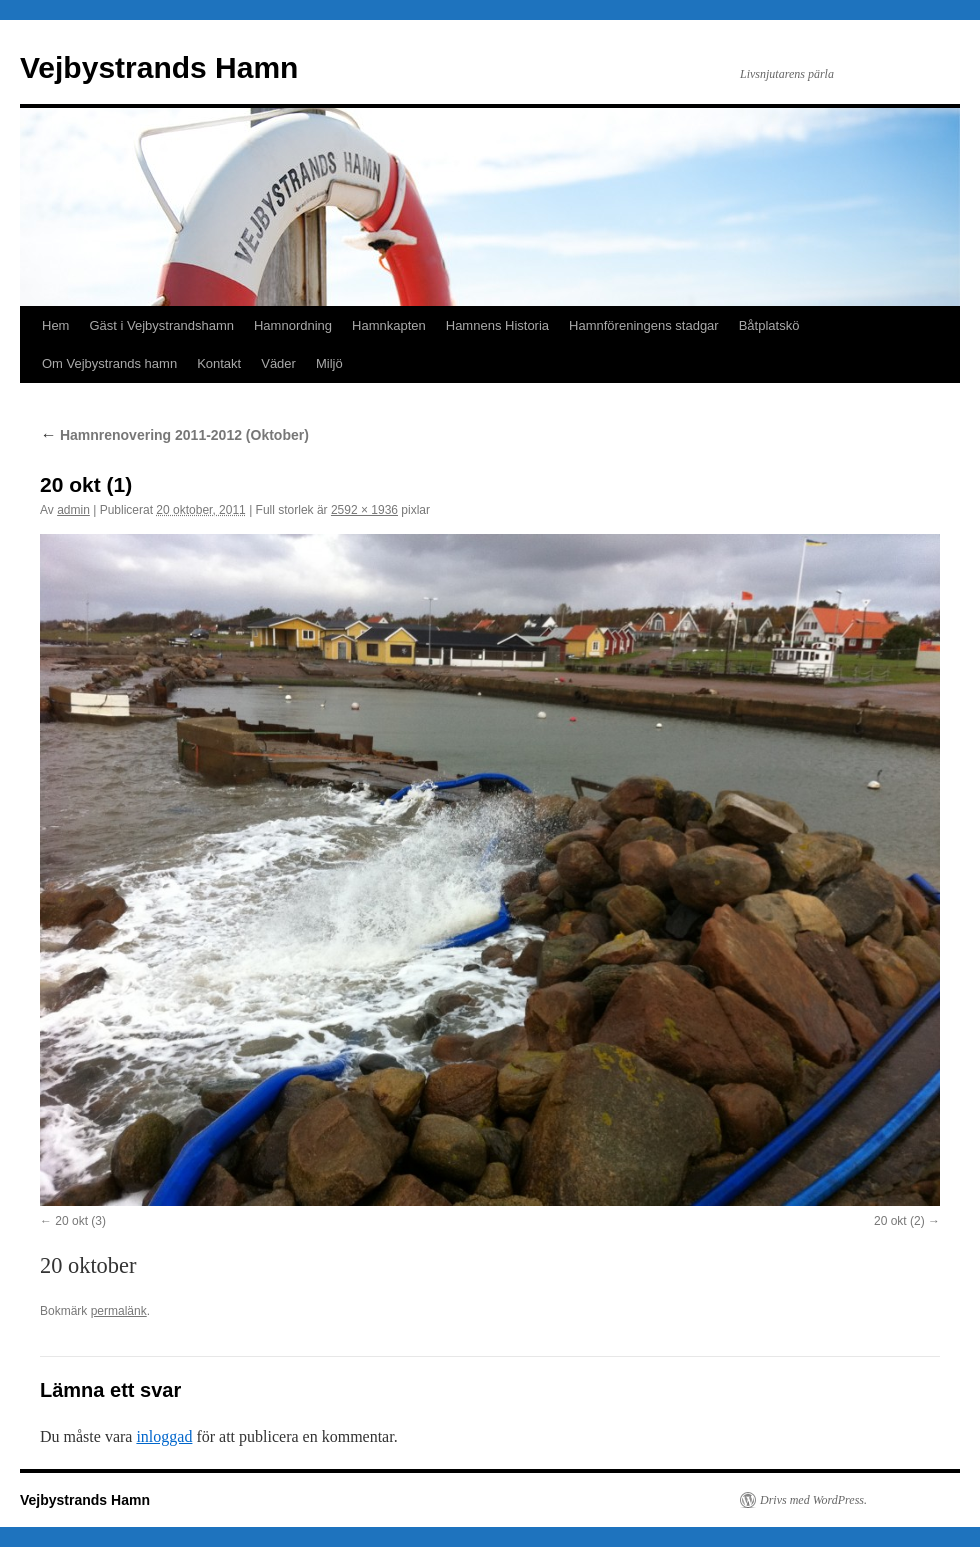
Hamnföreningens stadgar (644, 325)
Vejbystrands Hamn (159, 67)
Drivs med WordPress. (813, 1500)
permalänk (119, 1311)
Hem (55, 325)
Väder (278, 363)
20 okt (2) (899, 1221)
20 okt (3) (80, 1221)
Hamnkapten (389, 325)
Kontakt (219, 363)
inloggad (164, 1436)
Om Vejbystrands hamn (109, 363)
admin (73, 510)
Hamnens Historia (497, 325)
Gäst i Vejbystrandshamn (161, 325)
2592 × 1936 (364, 510)
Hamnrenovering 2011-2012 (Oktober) (174, 435)
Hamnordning (293, 325)
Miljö (329, 363)
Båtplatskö (769, 325)
